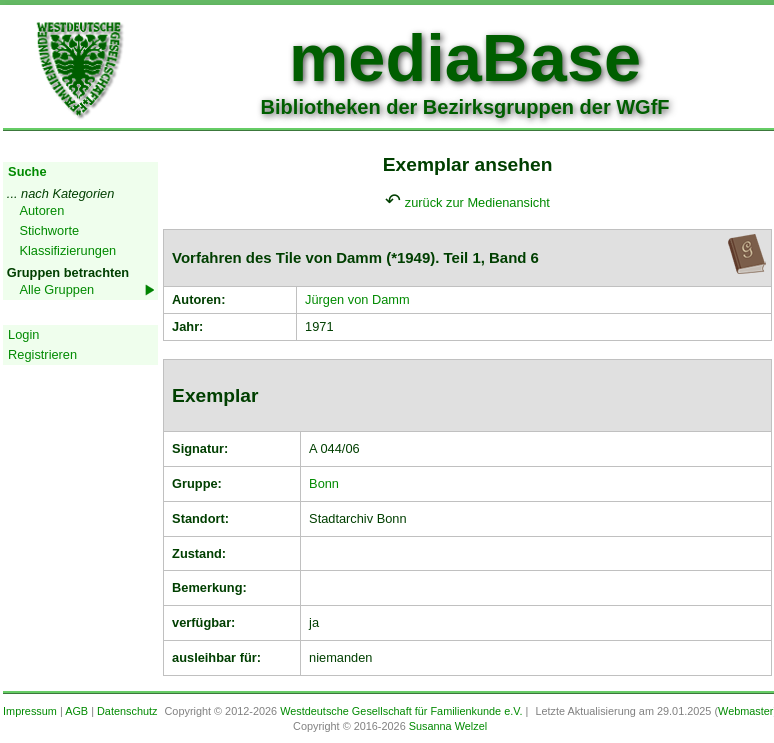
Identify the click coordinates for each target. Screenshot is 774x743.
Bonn (324, 483)
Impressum (30, 711)
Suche (27, 171)
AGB (76, 711)
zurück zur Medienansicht (477, 202)
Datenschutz (127, 711)
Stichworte (49, 230)
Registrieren (42, 354)
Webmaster (745, 711)
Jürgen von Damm (357, 299)
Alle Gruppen (56, 289)
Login (23, 334)
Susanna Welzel (448, 726)
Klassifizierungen (67, 250)
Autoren (41, 210)
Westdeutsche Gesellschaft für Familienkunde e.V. (401, 711)
